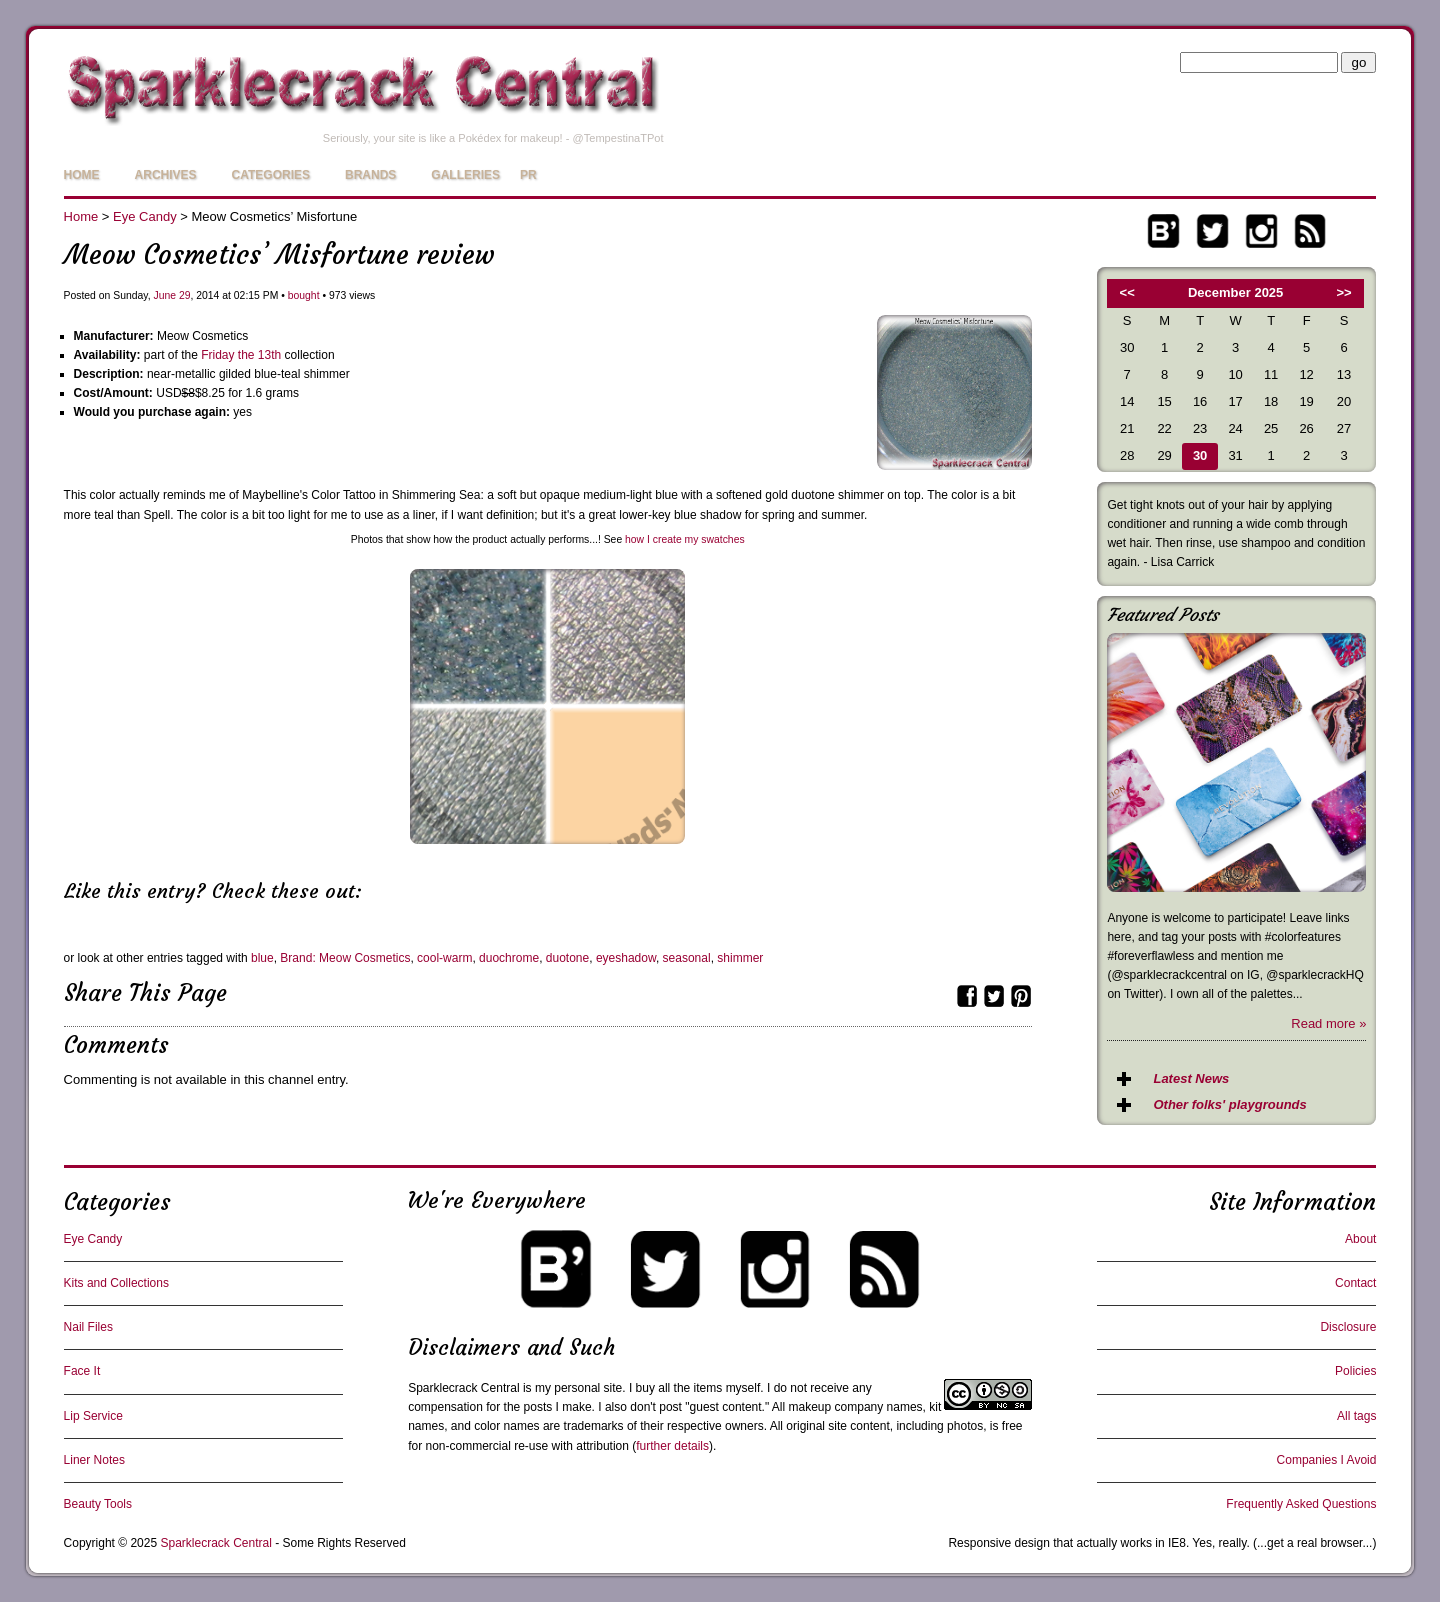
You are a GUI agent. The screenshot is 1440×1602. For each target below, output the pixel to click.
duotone (567, 958)
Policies (1355, 1371)
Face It (82, 1371)
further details (672, 1446)
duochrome (509, 958)
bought (304, 295)
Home (82, 175)
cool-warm (444, 958)
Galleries (465, 175)
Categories (271, 175)
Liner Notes (94, 1460)
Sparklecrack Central (463, 1388)
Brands (370, 175)
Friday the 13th (241, 355)
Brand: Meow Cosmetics (345, 958)
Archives (166, 175)
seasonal (687, 958)
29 (185, 295)
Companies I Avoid (1327, 1460)
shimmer (740, 958)
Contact (1355, 1283)
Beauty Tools (98, 1504)
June (164, 295)
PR (528, 175)
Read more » (1328, 1023)
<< (1127, 292)
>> (1344, 292)
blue (262, 958)
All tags (1356, 1416)
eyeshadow (626, 958)
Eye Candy (145, 216)
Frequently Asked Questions (1301, 1504)
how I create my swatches (685, 539)
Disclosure (1348, 1327)
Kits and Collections (116, 1283)
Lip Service (93, 1416)
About (1360, 1239)
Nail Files (88, 1327)
